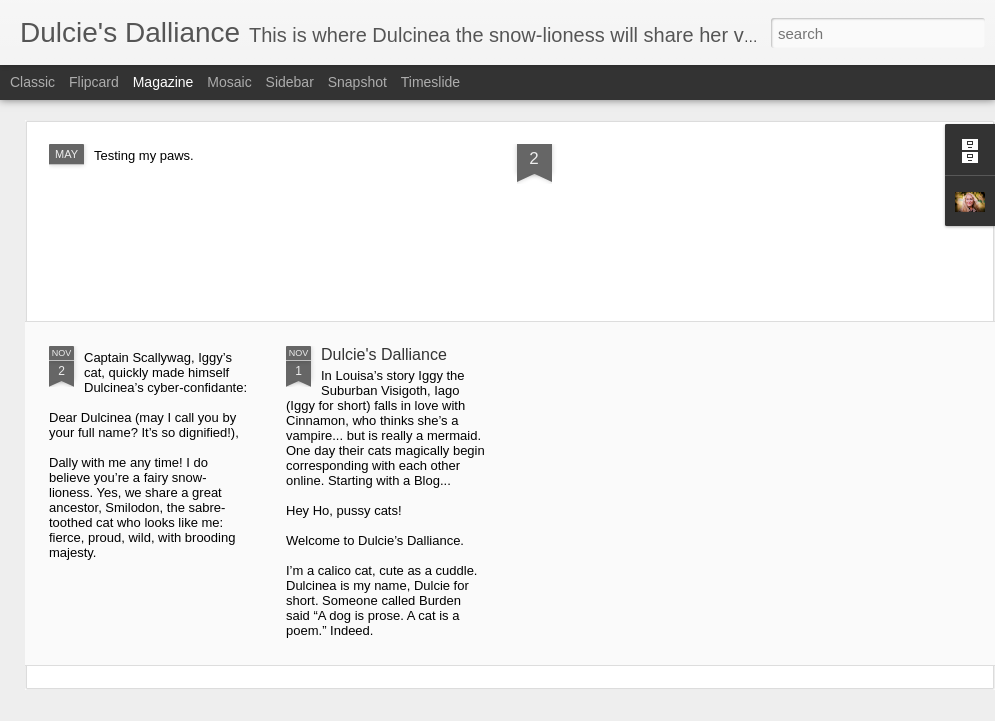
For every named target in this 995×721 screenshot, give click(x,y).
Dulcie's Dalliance (384, 354)
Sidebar (290, 82)
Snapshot (357, 82)
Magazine (163, 82)
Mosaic (229, 82)
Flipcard (94, 82)
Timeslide (430, 82)
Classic (32, 82)
